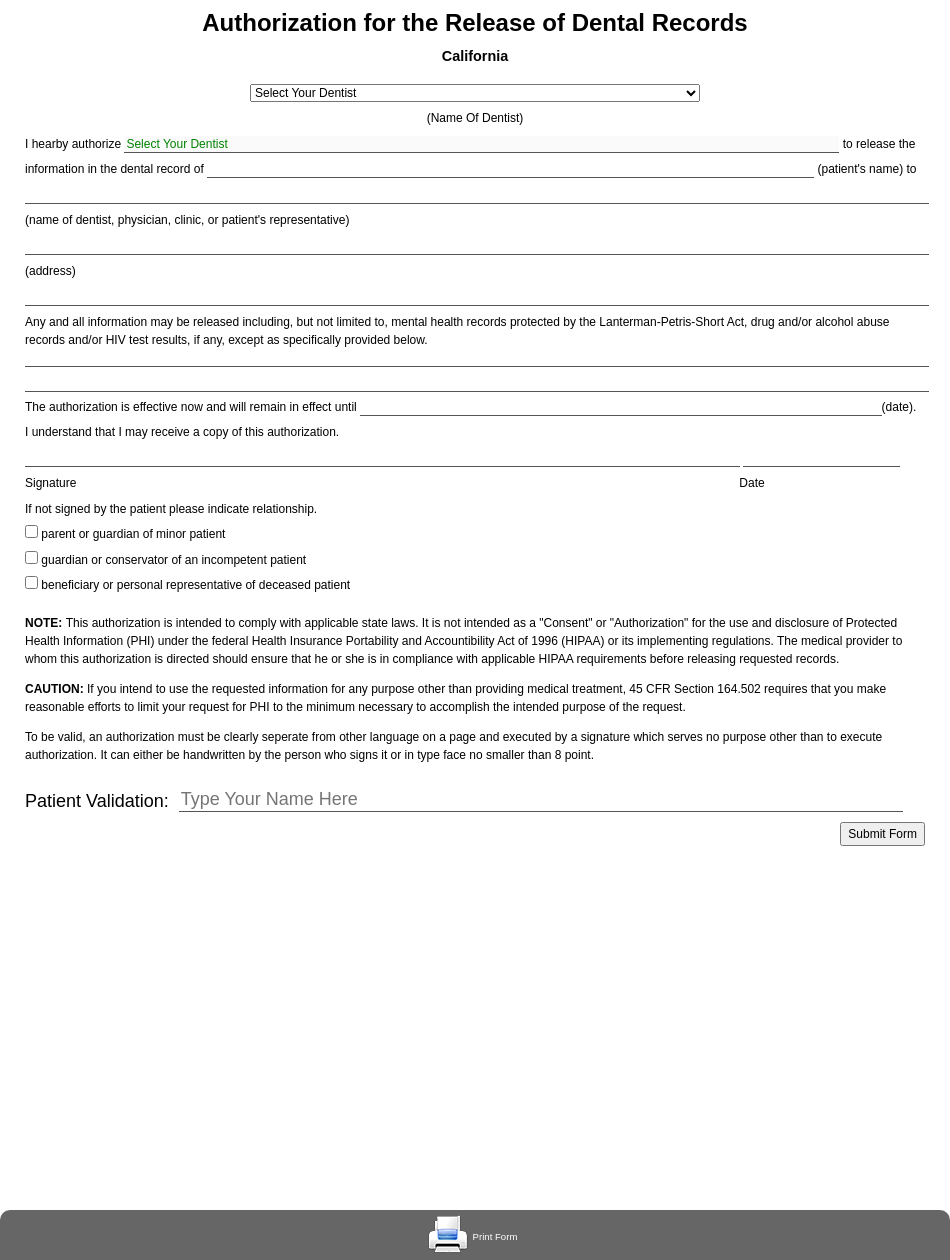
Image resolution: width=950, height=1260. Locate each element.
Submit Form (882, 834)
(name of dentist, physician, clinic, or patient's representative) (187, 220)
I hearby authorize (73, 144)
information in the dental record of (114, 169)
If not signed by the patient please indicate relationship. (171, 509)
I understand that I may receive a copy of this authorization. (182, 432)
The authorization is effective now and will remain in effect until (191, 407)
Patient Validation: (97, 801)
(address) (50, 271)
